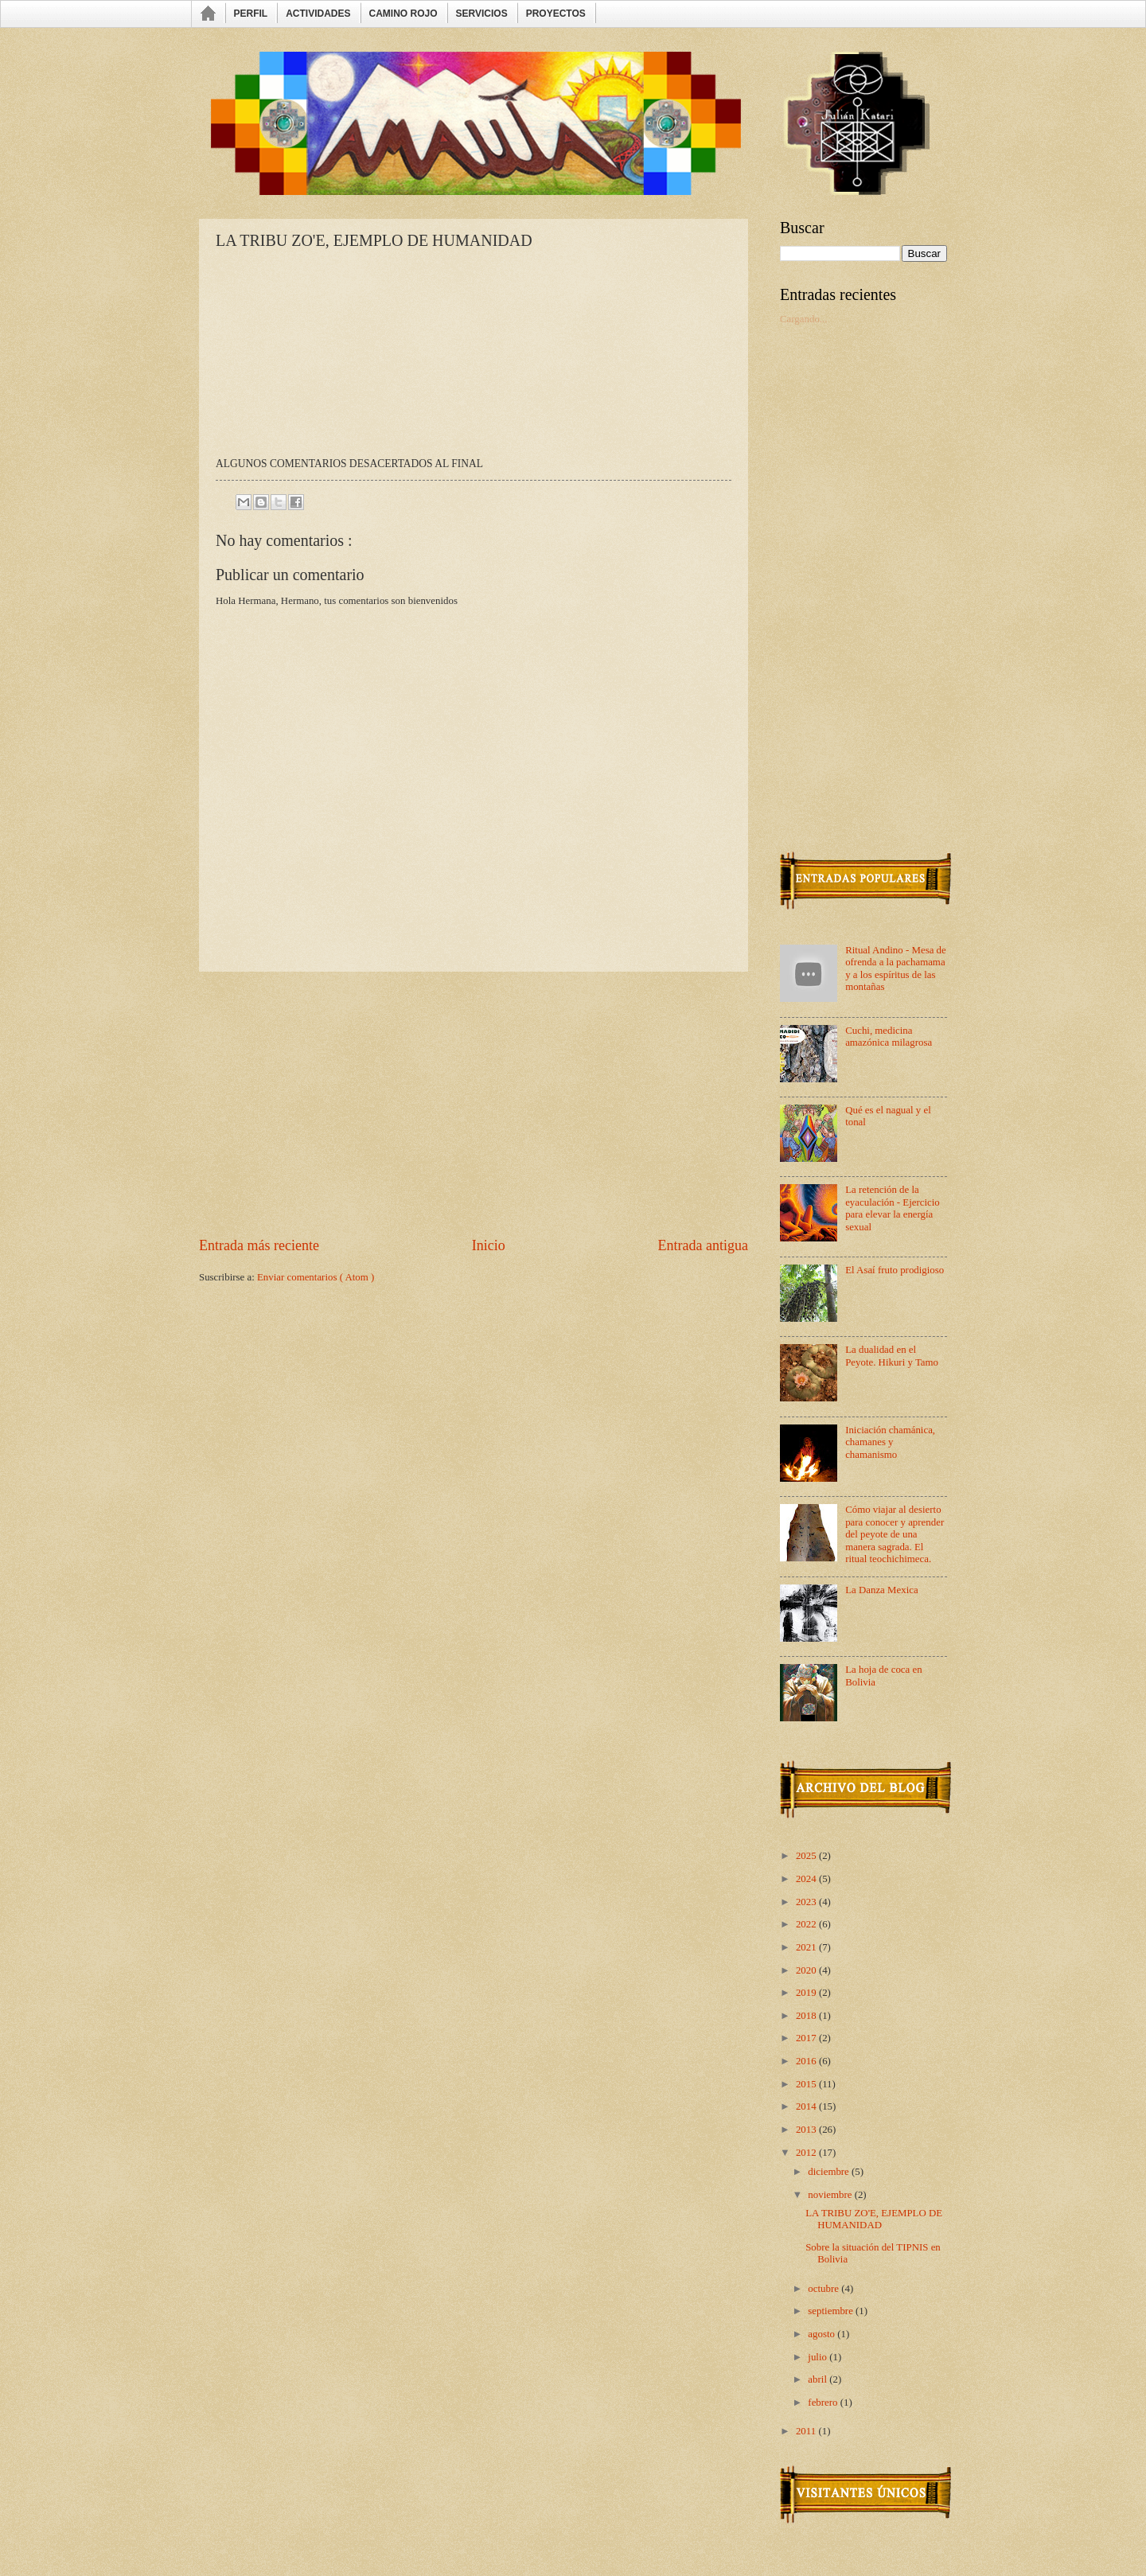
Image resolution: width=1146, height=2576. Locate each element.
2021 (807, 1947)
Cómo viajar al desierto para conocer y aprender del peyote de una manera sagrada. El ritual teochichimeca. (894, 1534)
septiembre (832, 2311)
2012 (807, 2152)
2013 (807, 2129)
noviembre (831, 2194)
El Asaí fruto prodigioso (894, 1270)
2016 (807, 2061)
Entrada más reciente (259, 1245)
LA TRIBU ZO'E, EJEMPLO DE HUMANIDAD (873, 2219)
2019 (807, 1992)
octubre (824, 2288)
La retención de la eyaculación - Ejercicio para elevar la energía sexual (892, 1208)
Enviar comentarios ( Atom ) (315, 1277)
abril (818, 2379)
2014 (807, 2106)
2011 (807, 2431)
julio (818, 2357)
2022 (807, 1924)
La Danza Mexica (881, 1590)
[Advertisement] (473, 1103)
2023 (807, 1902)
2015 (807, 2084)
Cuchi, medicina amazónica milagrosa (888, 1036)
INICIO (209, 14)
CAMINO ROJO (403, 13)
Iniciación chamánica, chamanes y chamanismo (890, 1442)
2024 (807, 1878)
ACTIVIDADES (318, 13)
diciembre (830, 2171)
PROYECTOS (556, 13)
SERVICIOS (482, 13)
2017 (807, 2038)
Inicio (488, 1245)
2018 (807, 2015)
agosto (822, 2334)
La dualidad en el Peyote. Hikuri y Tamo (891, 1355)
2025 (807, 1855)
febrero (824, 2402)
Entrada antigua (702, 1245)
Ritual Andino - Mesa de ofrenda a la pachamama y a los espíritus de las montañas (895, 968)
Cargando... (803, 319)
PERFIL (251, 13)
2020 (807, 1970)
